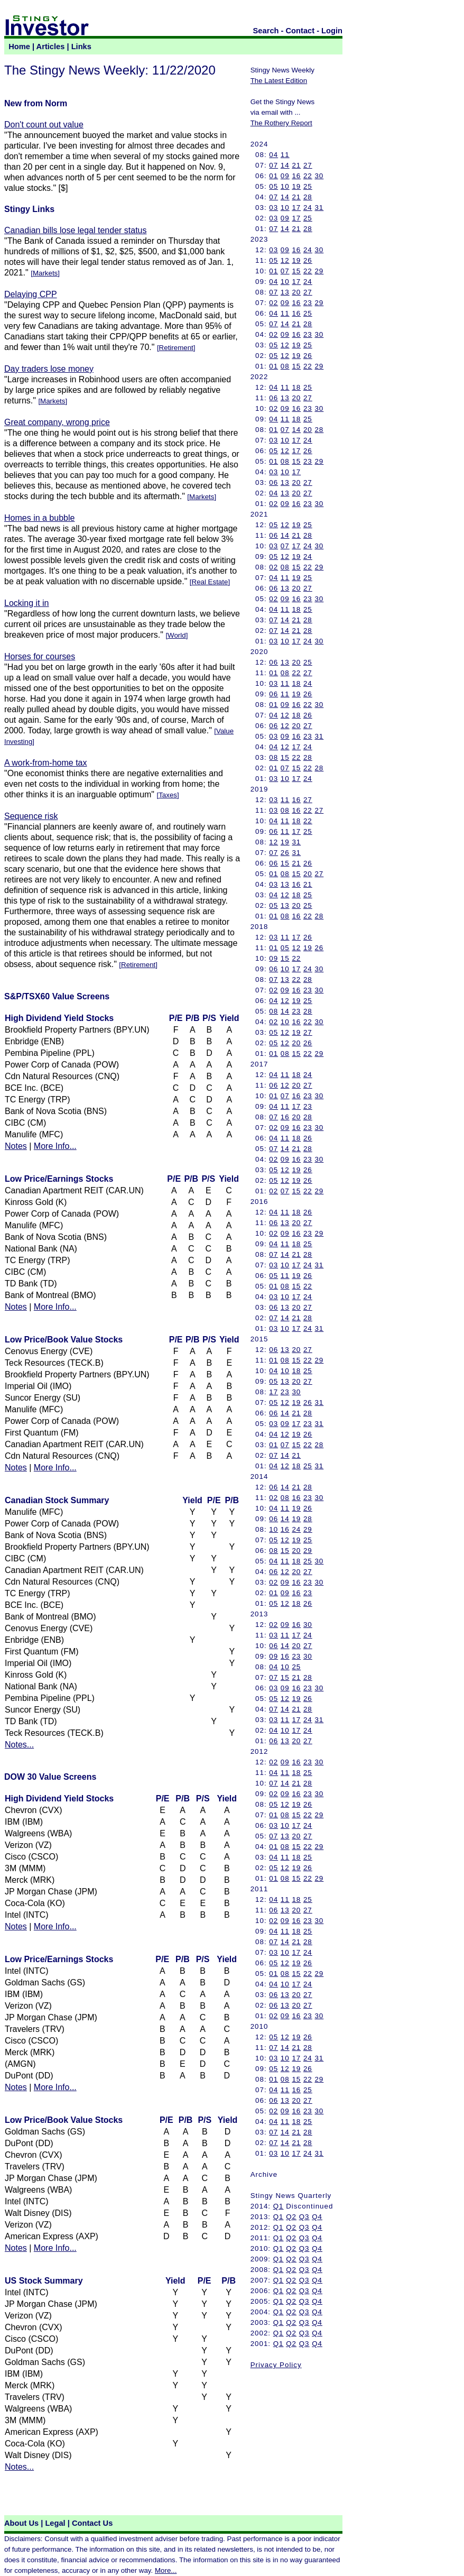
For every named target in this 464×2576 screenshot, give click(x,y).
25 (307, 186)
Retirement (176, 348)
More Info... (55, 1146)
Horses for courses (39, 656)
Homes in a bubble (39, 517)
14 (285, 165)
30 (318, 176)
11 (285, 155)
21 (296, 165)
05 (273, 186)
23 (307, 303)
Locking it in (26, 603)
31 (318, 207)
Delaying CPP (30, 294)
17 (296, 207)
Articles (50, 46)
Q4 (317, 2217)
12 (285, 260)
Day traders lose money (49, 368)
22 (307, 176)
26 (307, 260)
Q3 (304, 2217)
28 (307, 197)
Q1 (278, 2206)
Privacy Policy (276, 2365)
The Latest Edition (278, 81)
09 (285, 176)
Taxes (168, 795)
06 (273, 398)
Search (266, 30)
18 (296, 387)
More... (166, 2570)
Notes (16, 1146)
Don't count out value (43, 124)
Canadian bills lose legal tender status (75, 230)
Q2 (291, 2217)
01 (273, 176)
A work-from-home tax (45, 762)
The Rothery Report (281, 123)
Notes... (19, 1744)
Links (81, 46)
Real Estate (210, 582)
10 (285, 186)
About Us (21, 2523)
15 (296, 271)
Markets (45, 273)
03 (273, 207)
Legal (55, 2523)
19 (296, 186)
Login (331, 30)
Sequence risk (31, 816)
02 (273, 303)
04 (273, 155)
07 (273, 165)
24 (307, 207)
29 (318, 271)
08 (285, 366)
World (177, 635)
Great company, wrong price (57, 422)
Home (19, 46)
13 (285, 292)
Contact (300, 30)
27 (307, 165)
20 (296, 292)
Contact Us (92, 2523)
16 (296, 176)
